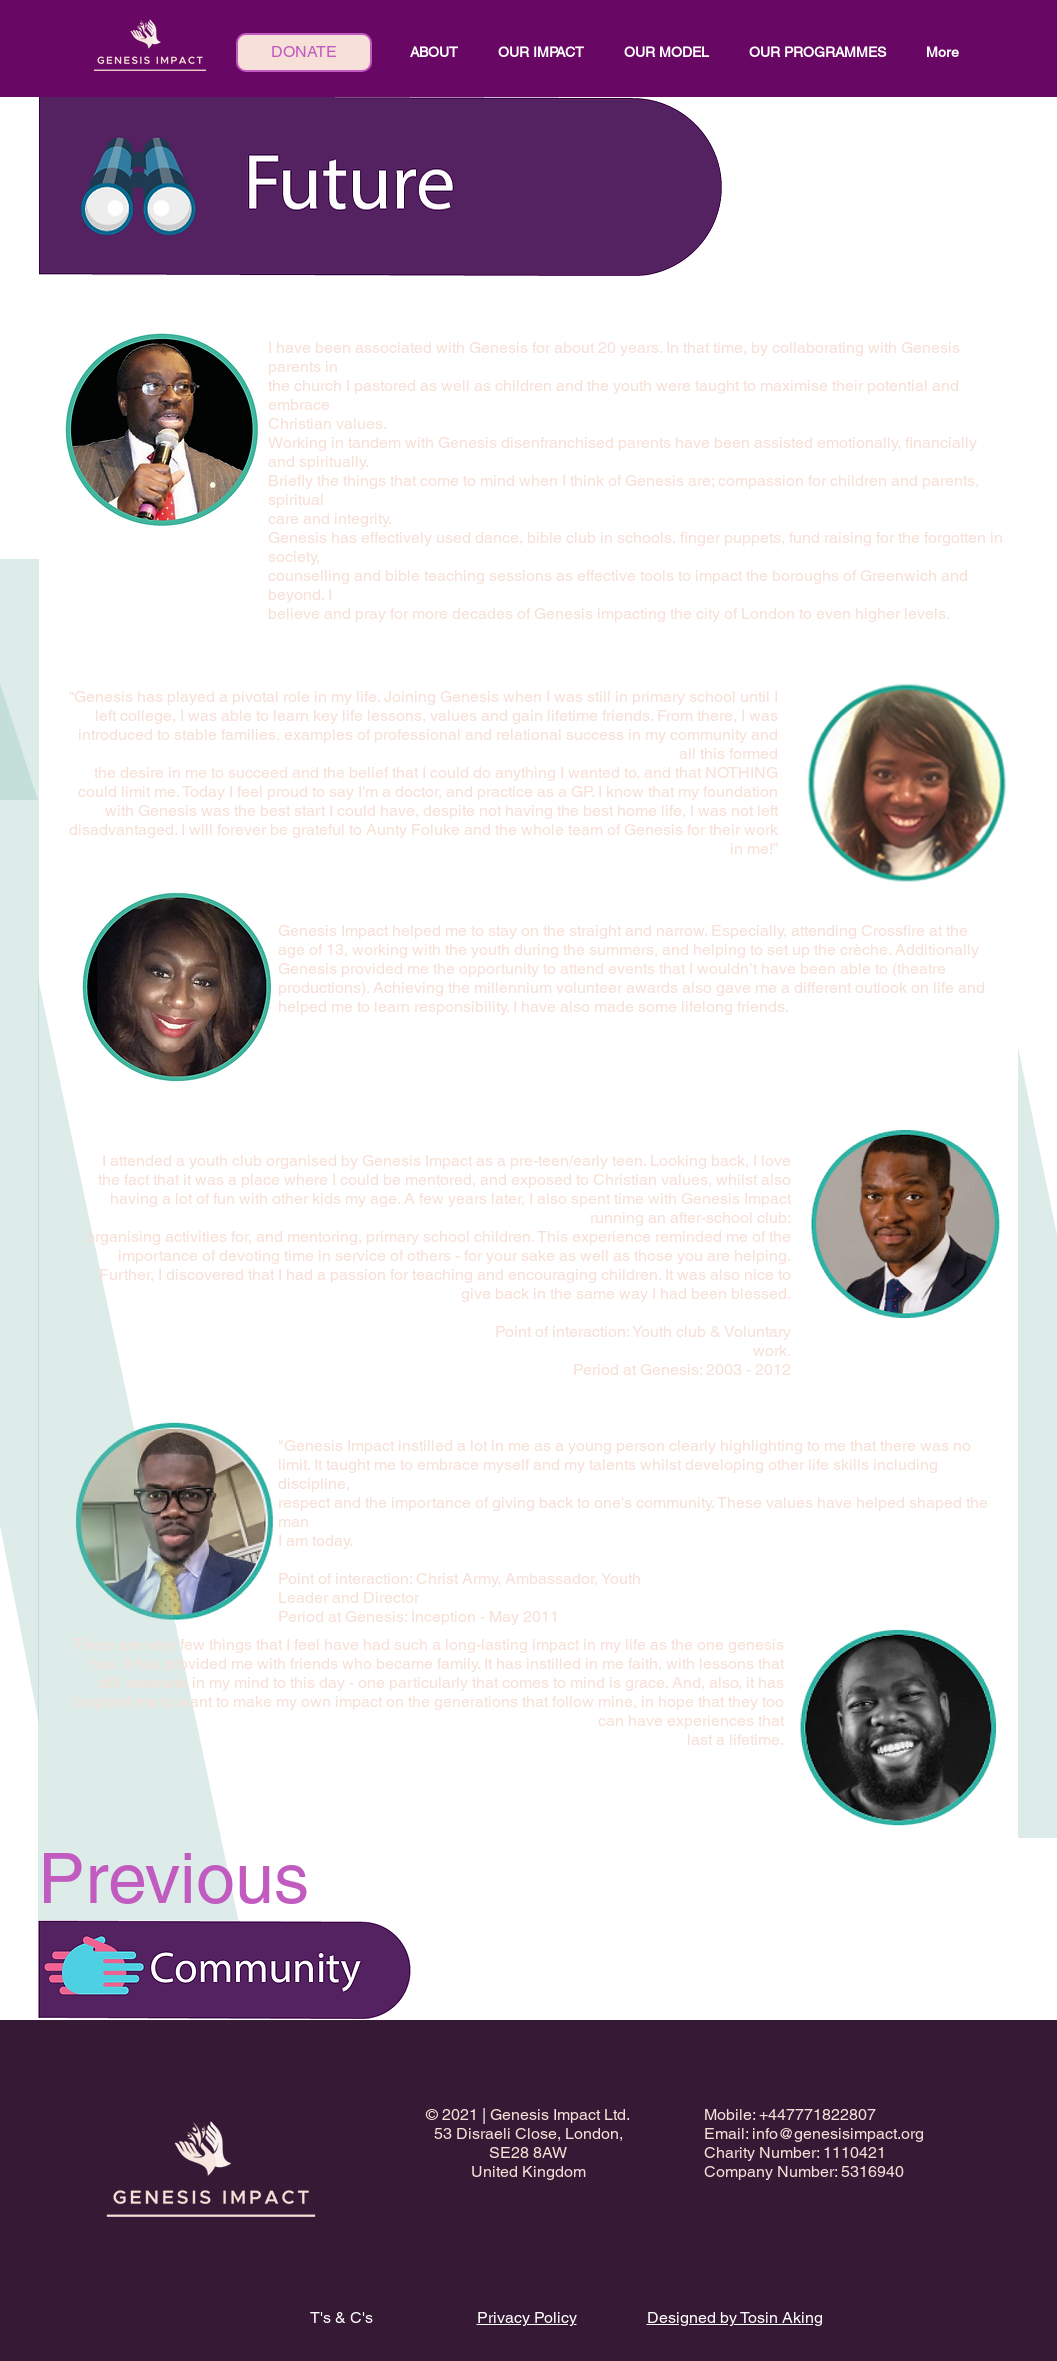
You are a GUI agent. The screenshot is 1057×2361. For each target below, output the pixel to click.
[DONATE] (304, 52)
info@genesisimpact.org (838, 2133)
